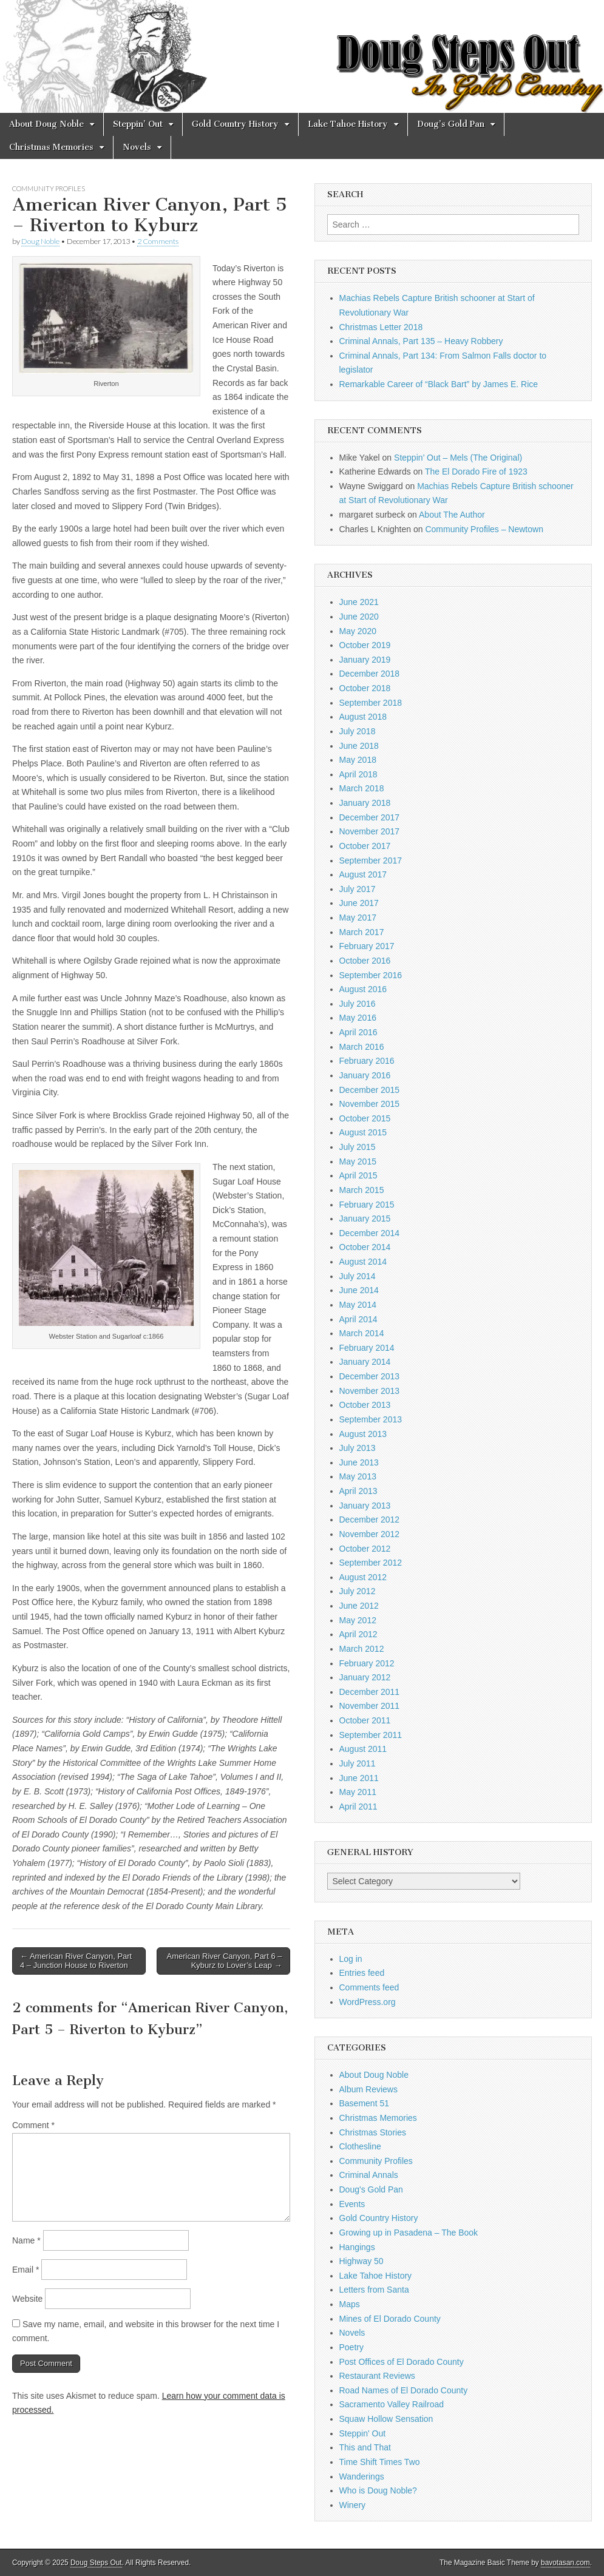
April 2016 (358, 1032)
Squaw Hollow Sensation (386, 2419)
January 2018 (365, 803)
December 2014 (369, 1233)
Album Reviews (368, 2089)
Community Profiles (48, 188)
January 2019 (365, 659)
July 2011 (357, 1763)
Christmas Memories (51, 147)
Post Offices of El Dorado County (401, 2362)
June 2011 (359, 1778)
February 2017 (367, 946)
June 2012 (359, 1606)
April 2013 (358, 1491)
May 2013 (357, 1476)
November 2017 (369, 831)
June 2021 (359, 602)
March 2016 (361, 1047)
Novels (137, 147)
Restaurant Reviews (377, 2376)
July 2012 (357, 1591)
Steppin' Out (362, 2433)
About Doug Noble (46, 124)
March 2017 (361, 932)
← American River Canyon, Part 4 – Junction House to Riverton (76, 1961)
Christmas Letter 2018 (381, 327)
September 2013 (370, 1419)
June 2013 (359, 1462)
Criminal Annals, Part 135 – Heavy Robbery (421, 341)
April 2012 (358, 1634)
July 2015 (357, 1147)
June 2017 (359, 903)
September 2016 (370, 975)
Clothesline (360, 2146)
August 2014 (363, 1261)
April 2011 (358, 1806)
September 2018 (370, 703)
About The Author (452, 514)
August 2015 (363, 1132)
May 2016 (357, 1018)
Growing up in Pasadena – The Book (408, 2232)
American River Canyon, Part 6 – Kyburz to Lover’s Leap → (224, 1961)
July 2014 (357, 1276)
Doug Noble (40, 241)
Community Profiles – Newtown (484, 529)
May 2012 (357, 1620)
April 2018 (358, 774)
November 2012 (369, 1534)
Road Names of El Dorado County (403, 2390)
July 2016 (357, 1004)
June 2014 (359, 1290)
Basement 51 (364, 2103)
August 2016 (363, 989)
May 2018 (357, 760)
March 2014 (361, 1333)
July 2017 (357, 889)
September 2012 (370, 1562)
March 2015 (361, 1190)
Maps (349, 2304)
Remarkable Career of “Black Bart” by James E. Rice (438, 384)
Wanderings (361, 2476)
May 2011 (357, 1792)
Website (27, 2299)
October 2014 (365, 1247)
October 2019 (365, 645)
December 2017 (369, 817)
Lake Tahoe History (348, 124)
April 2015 (358, 1175)
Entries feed (362, 1973)
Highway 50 (361, 2261)
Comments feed (369, 1987)
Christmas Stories (372, 2132)
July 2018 (357, 731)
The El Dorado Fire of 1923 (476, 471)
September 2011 (370, 1735)
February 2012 (367, 1663)
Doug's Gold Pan (371, 2189)
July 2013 (357, 1448)
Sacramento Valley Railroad (391, 2404)
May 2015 (357, 1161)
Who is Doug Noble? (378, 2490)
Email (25, 2269)
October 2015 (365, 1118)
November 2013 (369, 1391)
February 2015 (367, 1204)
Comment (33, 2125)
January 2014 (365, 1362)
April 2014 (358, 1319)
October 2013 (365, 1405)
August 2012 (363, 1577)
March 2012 (361, 1649)
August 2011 (363, 1749)
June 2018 (359, 746)
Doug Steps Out (96, 2562)
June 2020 (359, 616)
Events (352, 2204)
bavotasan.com (565, 2562)
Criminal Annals (368, 2175)
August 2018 (363, 717)
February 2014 (367, 1348)
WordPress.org (367, 2002)
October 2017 (365, 846)
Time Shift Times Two (379, 2462)
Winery (352, 2505)
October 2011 (365, 1720)
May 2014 (357, 1305)
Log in (350, 1959)
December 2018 (369, 673)
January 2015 (365, 1218)
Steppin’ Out (138, 124)
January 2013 (365, 1505)
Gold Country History (235, 124)
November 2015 (369, 1104)
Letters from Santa (374, 2289)
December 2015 (369, 1090)
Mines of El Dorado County (390, 2319)
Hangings (357, 2247)
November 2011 (369, 1706)
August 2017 (363, 874)
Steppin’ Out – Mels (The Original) (458, 457)
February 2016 (367, 1061)
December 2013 (369, 1376)
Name (26, 2240)
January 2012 (365, 1677)
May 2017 (357, 917)
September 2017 (370, 860)
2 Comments (157, 241)
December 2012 (369, 1519)
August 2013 (363, 1434)
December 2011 (369, 1692)
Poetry (351, 2347)
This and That (365, 2447)
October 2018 (365, 688)
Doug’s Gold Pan (450, 124)
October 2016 (365, 960)
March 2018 (361, 788)
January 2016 (365, 1075)
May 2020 (357, 631)
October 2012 (365, 1548)
